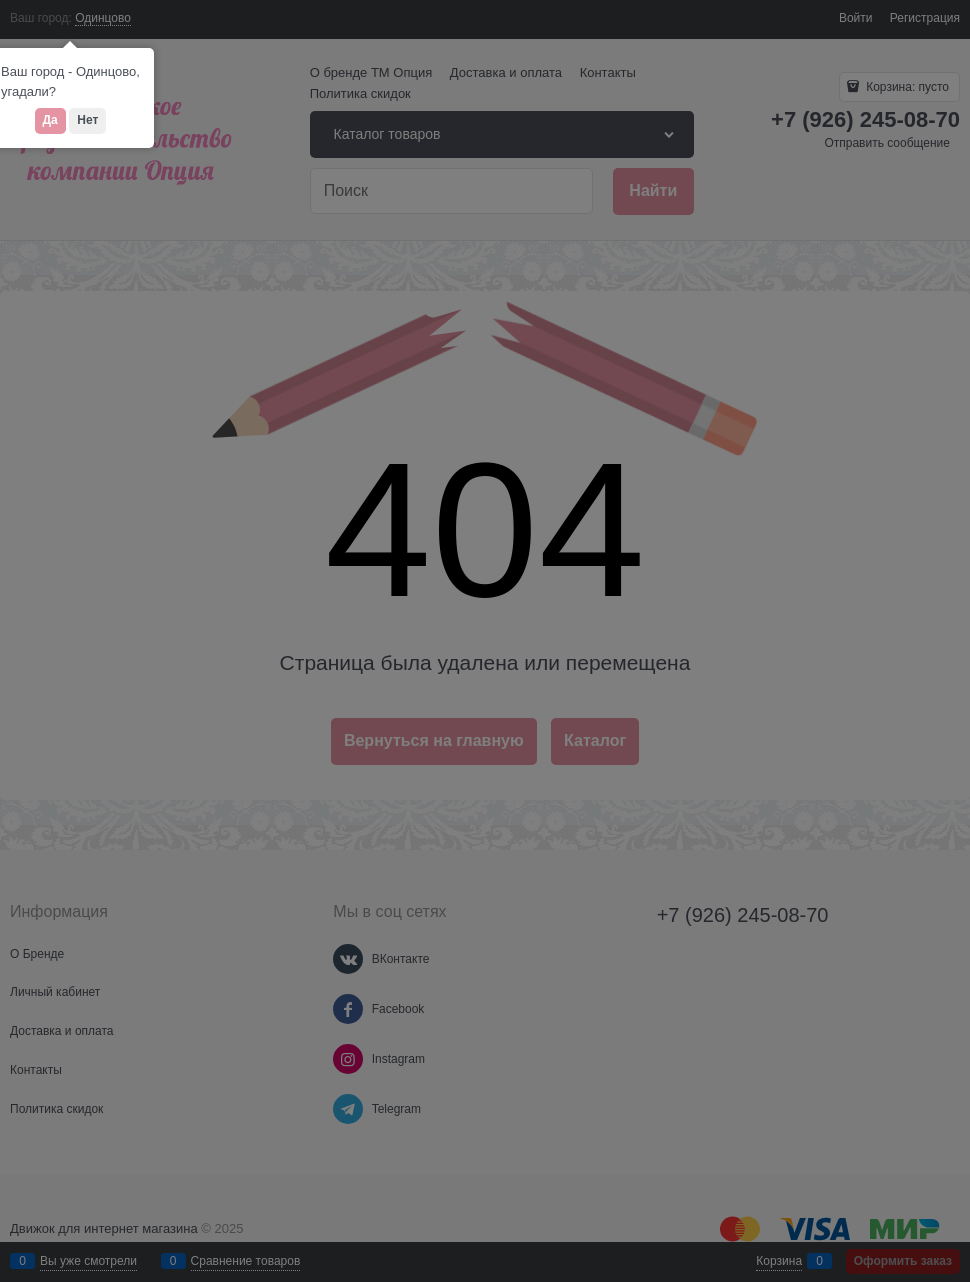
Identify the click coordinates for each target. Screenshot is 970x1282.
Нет (87, 120)
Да (50, 120)
